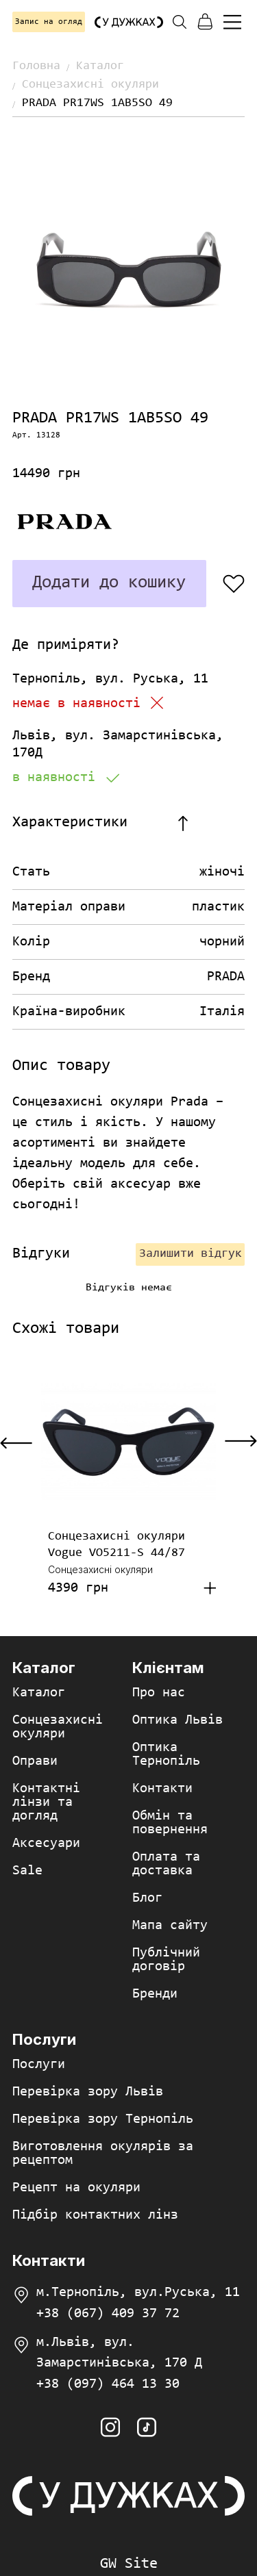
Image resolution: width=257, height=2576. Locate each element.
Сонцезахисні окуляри (90, 85)
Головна (36, 66)
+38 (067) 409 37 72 (108, 2314)
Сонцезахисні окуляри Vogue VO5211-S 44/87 (116, 1545)
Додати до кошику (109, 583)
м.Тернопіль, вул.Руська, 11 (138, 2292)
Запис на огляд (48, 22)
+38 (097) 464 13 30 (108, 2384)
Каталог (100, 66)
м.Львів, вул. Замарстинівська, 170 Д (119, 2353)
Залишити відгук (190, 1254)
